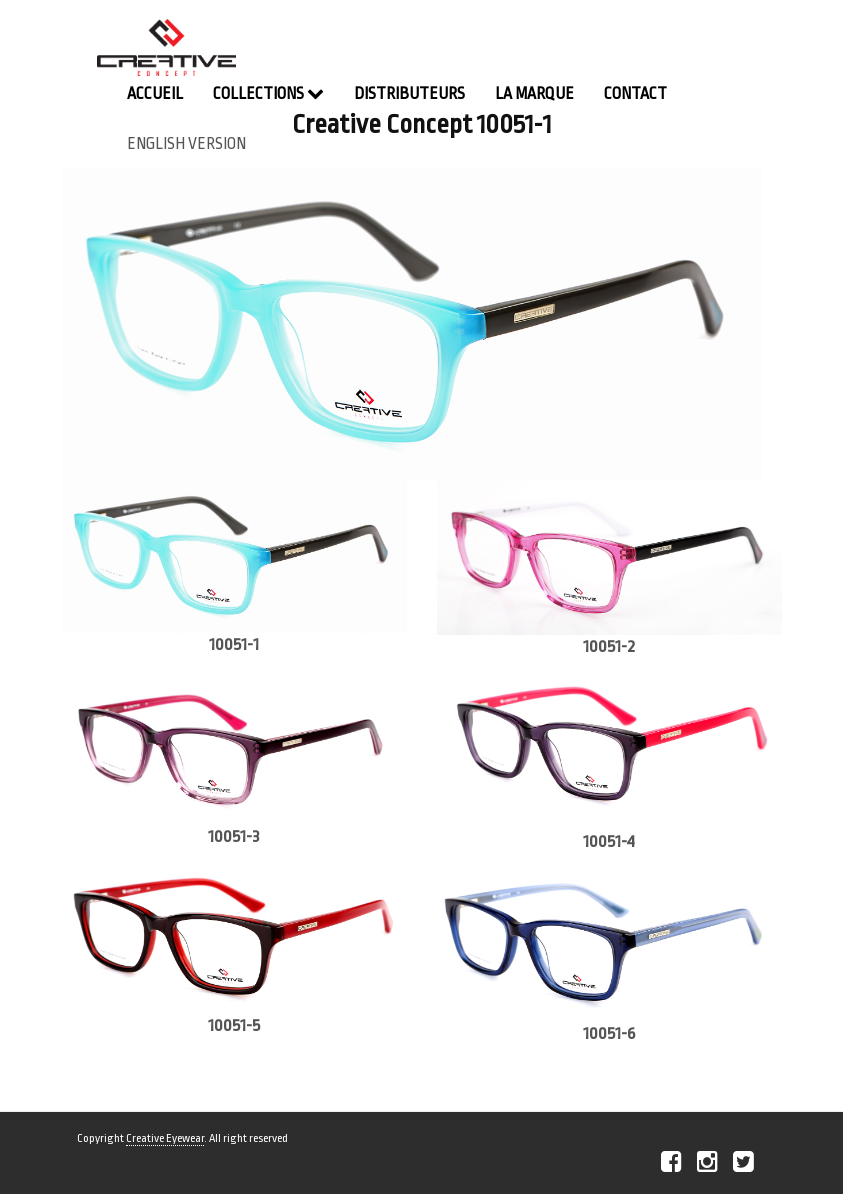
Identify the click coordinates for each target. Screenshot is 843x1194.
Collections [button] (268, 93)
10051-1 (234, 644)
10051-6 (609, 1033)
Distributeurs (409, 94)
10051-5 (234, 1025)
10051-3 (234, 836)
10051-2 (609, 646)
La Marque (534, 94)
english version (186, 144)
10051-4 (609, 841)
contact (635, 94)
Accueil (155, 94)
